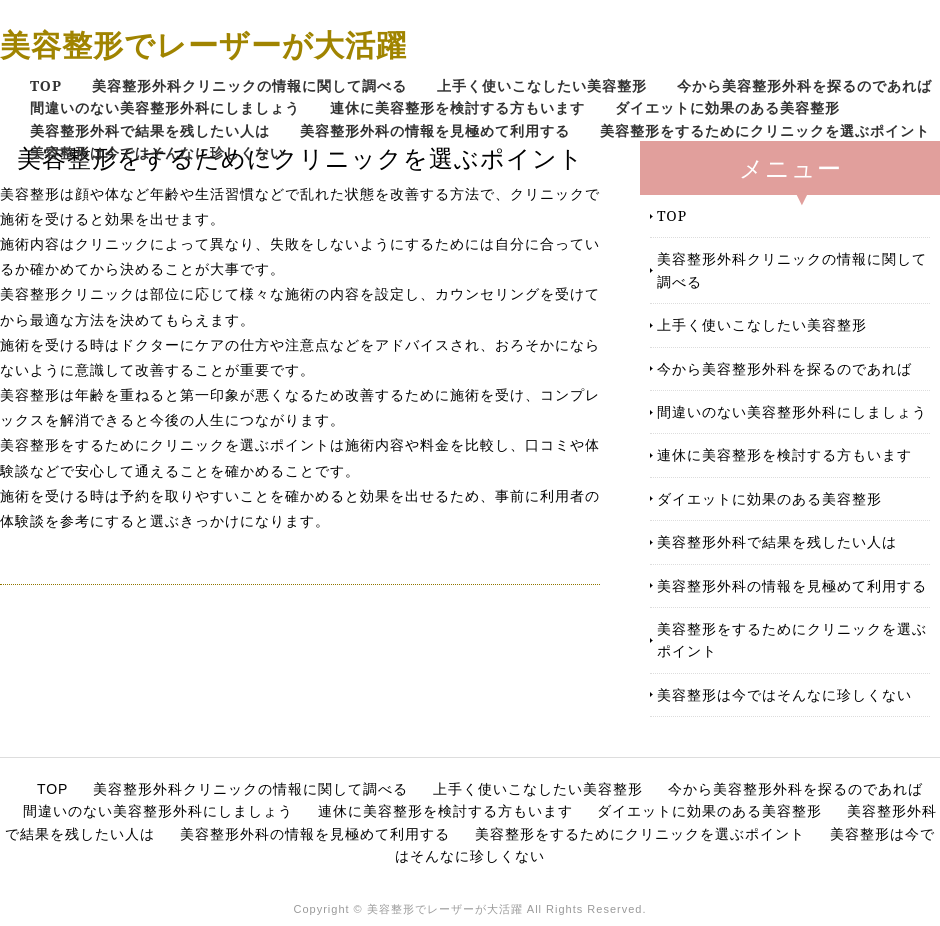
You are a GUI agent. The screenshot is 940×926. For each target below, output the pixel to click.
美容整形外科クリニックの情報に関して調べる (249, 85)
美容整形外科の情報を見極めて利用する (435, 130)
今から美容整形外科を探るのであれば (804, 85)
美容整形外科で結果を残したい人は (150, 130)
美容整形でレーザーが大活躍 (203, 44)
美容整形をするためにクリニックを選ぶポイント (765, 130)
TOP (46, 85)
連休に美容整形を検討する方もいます (457, 107)
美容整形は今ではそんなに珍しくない (157, 152)
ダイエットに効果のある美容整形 (727, 107)
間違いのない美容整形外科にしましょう (165, 107)
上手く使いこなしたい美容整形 (542, 85)
